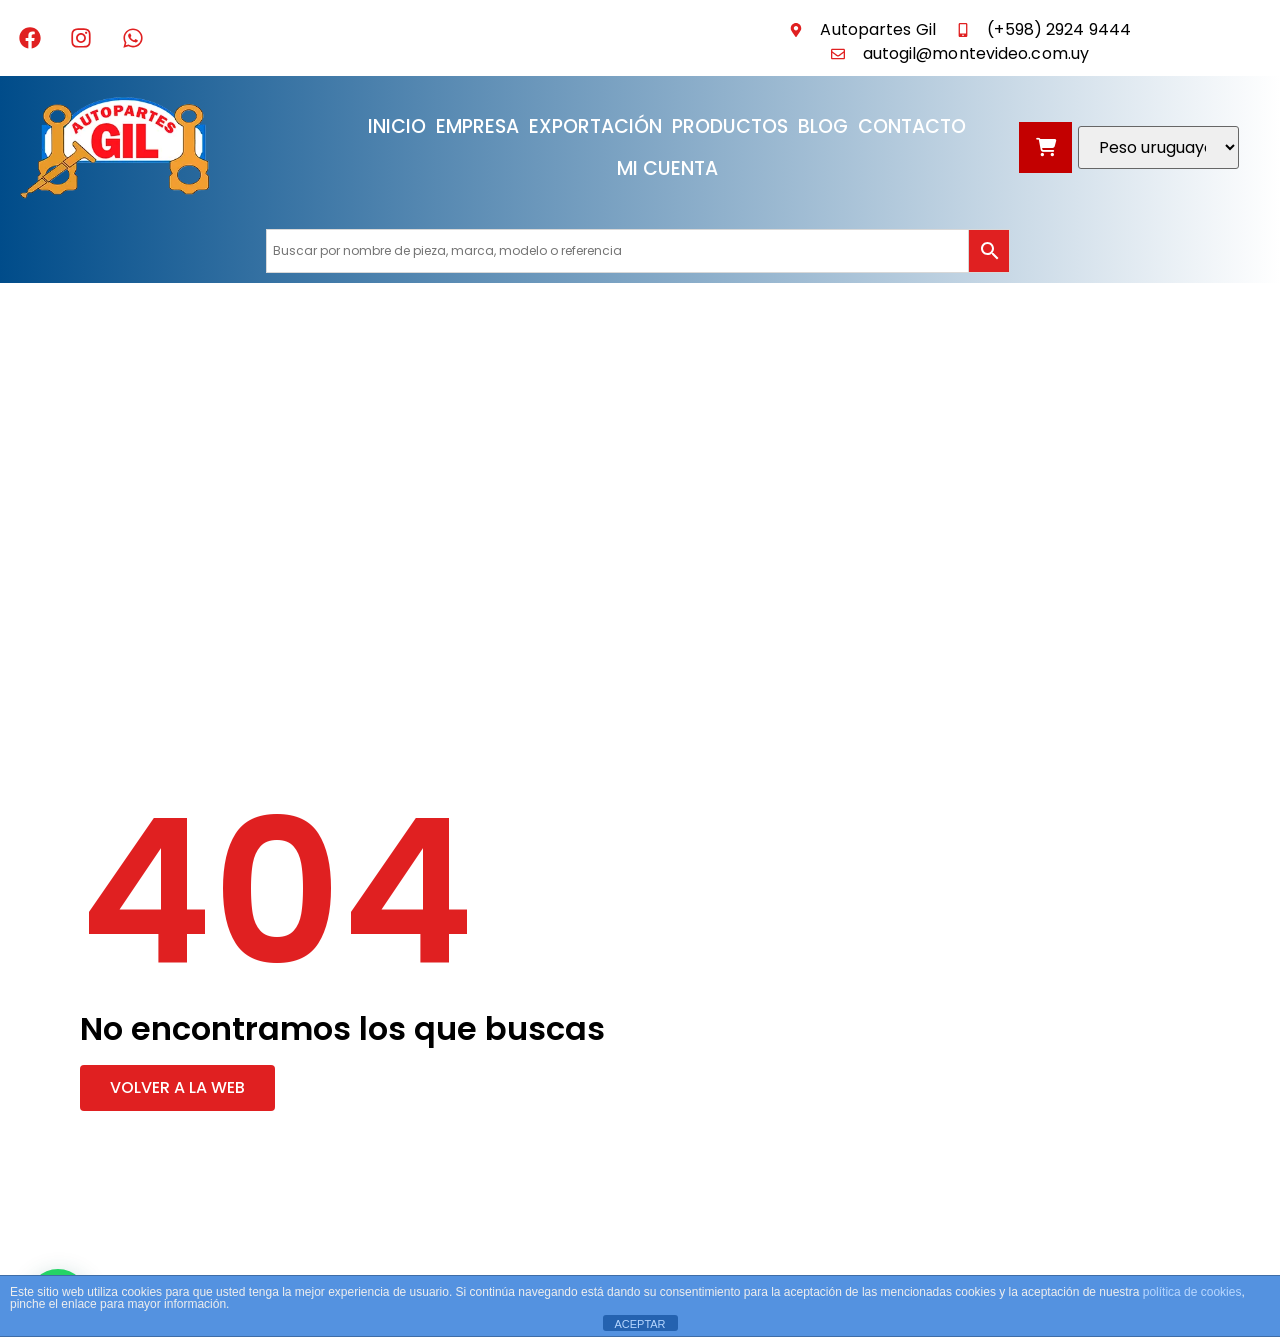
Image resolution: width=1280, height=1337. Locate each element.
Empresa (477, 126)
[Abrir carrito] (1045, 147)
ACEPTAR (639, 1324)
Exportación (595, 126)
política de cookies (1192, 1292)
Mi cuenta (667, 168)
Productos (730, 126)
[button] (177, 1088)
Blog (823, 126)
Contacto (912, 126)
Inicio (397, 126)
